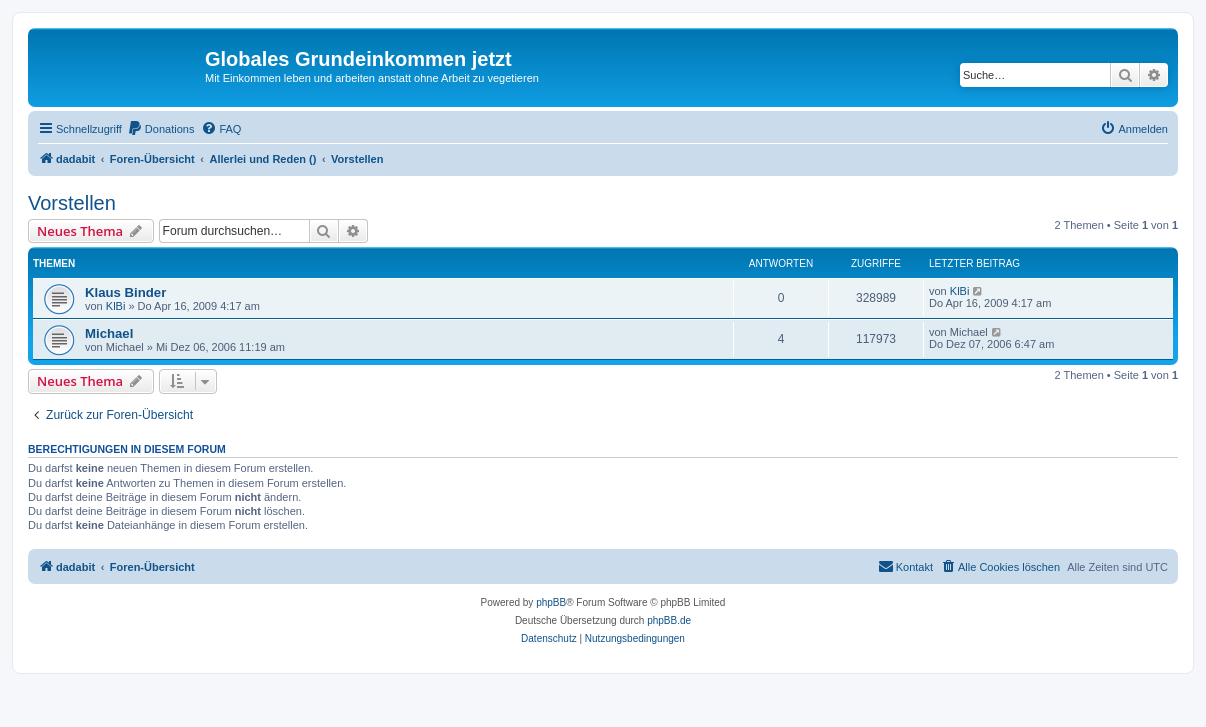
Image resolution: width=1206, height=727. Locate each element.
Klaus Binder (125, 292)
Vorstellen (72, 203)
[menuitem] (161, 129)
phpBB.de (669, 620)
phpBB (551, 602)
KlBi (116, 306)
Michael (109, 333)
